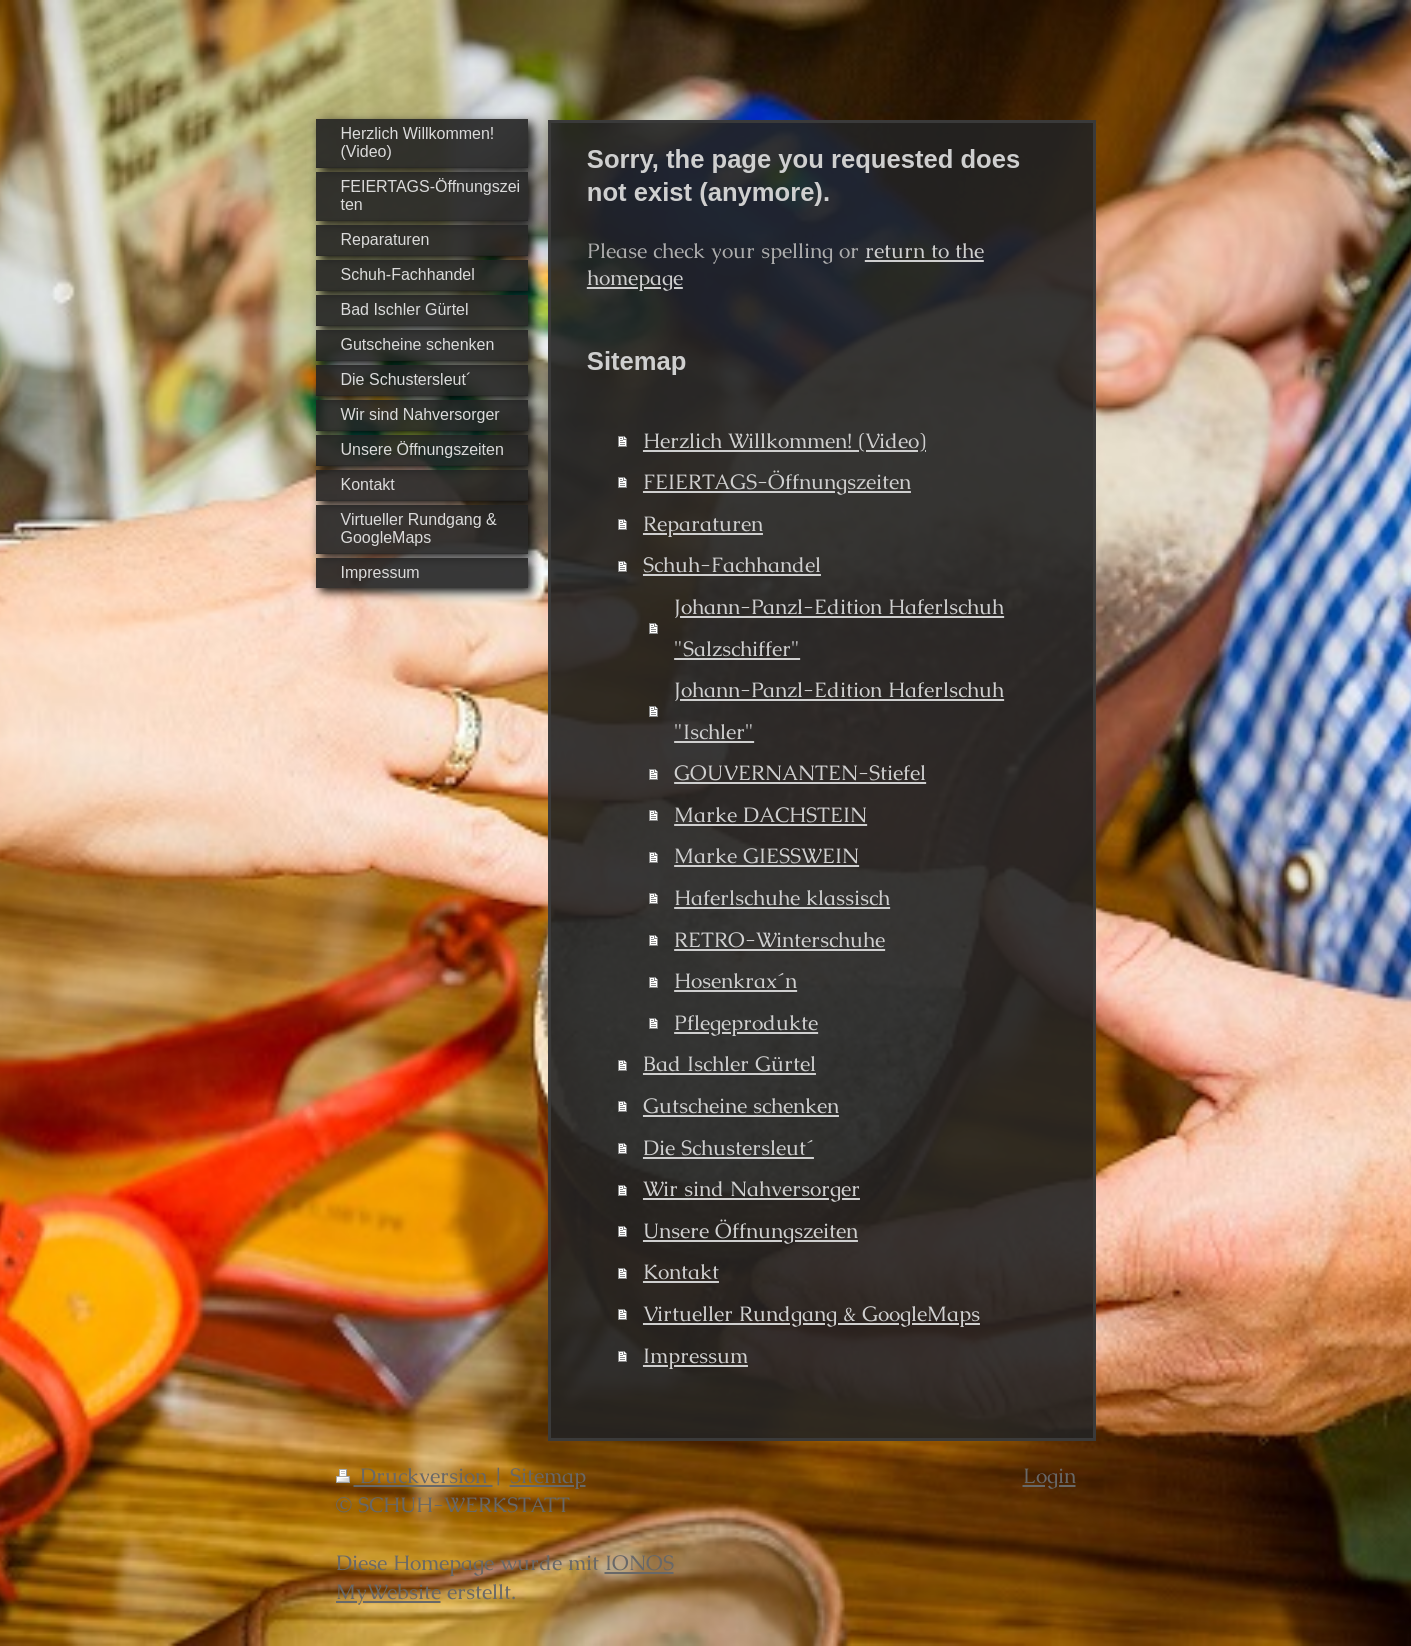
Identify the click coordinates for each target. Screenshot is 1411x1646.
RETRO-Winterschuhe (779, 939)
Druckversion (414, 1475)
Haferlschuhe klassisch (782, 897)
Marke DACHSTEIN (770, 814)
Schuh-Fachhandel (732, 564)
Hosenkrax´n (735, 980)
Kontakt (681, 1271)
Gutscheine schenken (741, 1105)
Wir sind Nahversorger (751, 1188)
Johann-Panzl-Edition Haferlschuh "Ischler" (839, 710)
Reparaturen (703, 523)
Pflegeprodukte (746, 1022)
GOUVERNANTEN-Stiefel (800, 772)
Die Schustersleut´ (728, 1147)
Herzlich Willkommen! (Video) (784, 440)
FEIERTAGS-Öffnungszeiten (777, 481)
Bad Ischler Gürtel (729, 1063)
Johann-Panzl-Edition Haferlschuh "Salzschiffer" (839, 627)
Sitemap (548, 1475)
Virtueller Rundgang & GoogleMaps (811, 1313)
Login (1049, 1475)
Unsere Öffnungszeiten (750, 1230)
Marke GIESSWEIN (766, 855)
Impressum (695, 1355)
